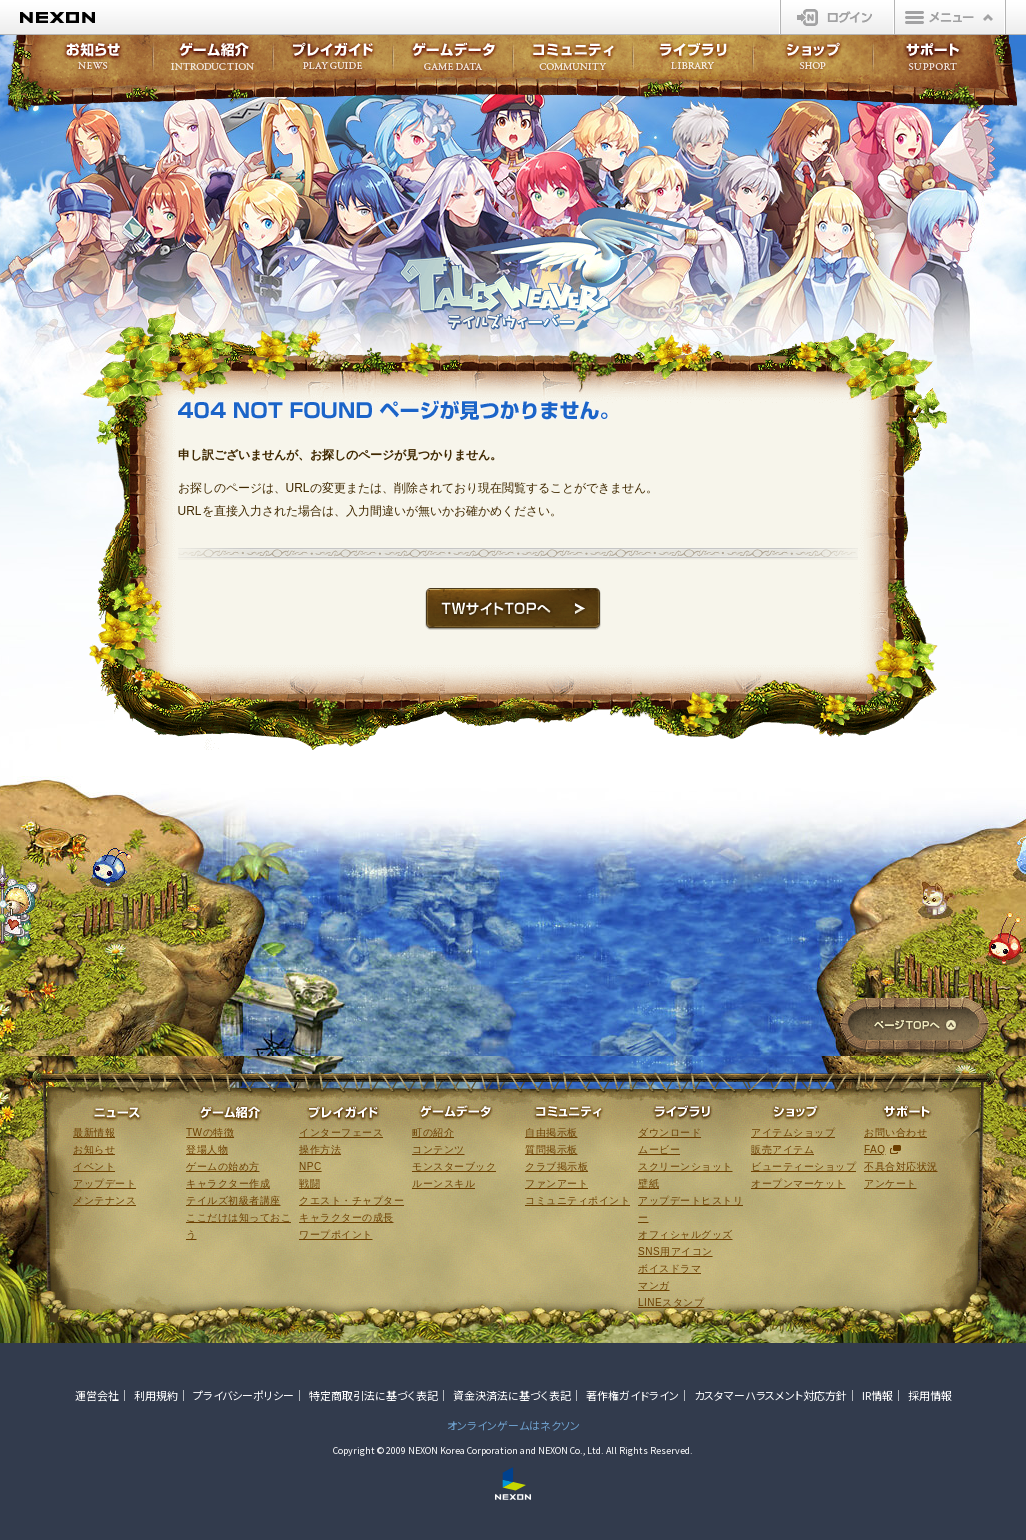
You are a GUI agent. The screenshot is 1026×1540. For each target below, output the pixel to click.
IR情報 (877, 1395)
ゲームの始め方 (223, 1166)
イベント (94, 1166)
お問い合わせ (895, 1132)
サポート (933, 62)
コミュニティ (573, 62)
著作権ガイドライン (632, 1395)
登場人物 (207, 1149)
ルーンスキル (443, 1183)
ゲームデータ (453, 62)
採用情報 (930, 1395)
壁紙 (648, 1183)
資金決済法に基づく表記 (512, 1395)
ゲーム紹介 (213, 62)
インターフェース (341, 1132)
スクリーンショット (685, 1166)
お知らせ (87, 62)
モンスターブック (454, 1166)
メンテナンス (104, 1200)
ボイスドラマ (669, 1268)
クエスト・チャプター (351, 1200)
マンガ (654, 1285)
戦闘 (309, 1183)
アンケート (890, 1183)
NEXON (57, 17)
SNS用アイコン (675, 1251)
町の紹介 (433, 1132)
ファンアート (556, 1183)
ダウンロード (669, 1132)
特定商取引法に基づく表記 (373, 1395)
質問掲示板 (551, 1149)
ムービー (659, 1149)
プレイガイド (333, 62)
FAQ (875, 1149)
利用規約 (156, 1395)
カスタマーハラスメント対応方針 (770, 1395)
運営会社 (97, 1395)
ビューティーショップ (803, 1166)
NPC (310, 1166)
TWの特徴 (210, 1132)
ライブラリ (693, 62)
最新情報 (94, 1132)
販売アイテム (782, 1149)
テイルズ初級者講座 (233, 1200)
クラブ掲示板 (556, 1166)
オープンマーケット (798, 1183)
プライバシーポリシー (243, 1395)
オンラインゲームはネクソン (513, 1425)
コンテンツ (438, 1149)
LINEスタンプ (671, 1302)
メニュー (950, 17)
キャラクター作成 (228, 1183)
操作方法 (320, 1149)
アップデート (104, 1183)
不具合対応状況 (901, 1166)
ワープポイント (336, 1234)
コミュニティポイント (577, 1200)
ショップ (813, 62)
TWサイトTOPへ (513, 609)
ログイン (837, 17)
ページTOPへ (914, 1026)
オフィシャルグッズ (685, 1234)
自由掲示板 (551, 1132)
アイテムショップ (793, 1132)
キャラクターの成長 (346, 1217)
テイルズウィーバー (546, 269)
